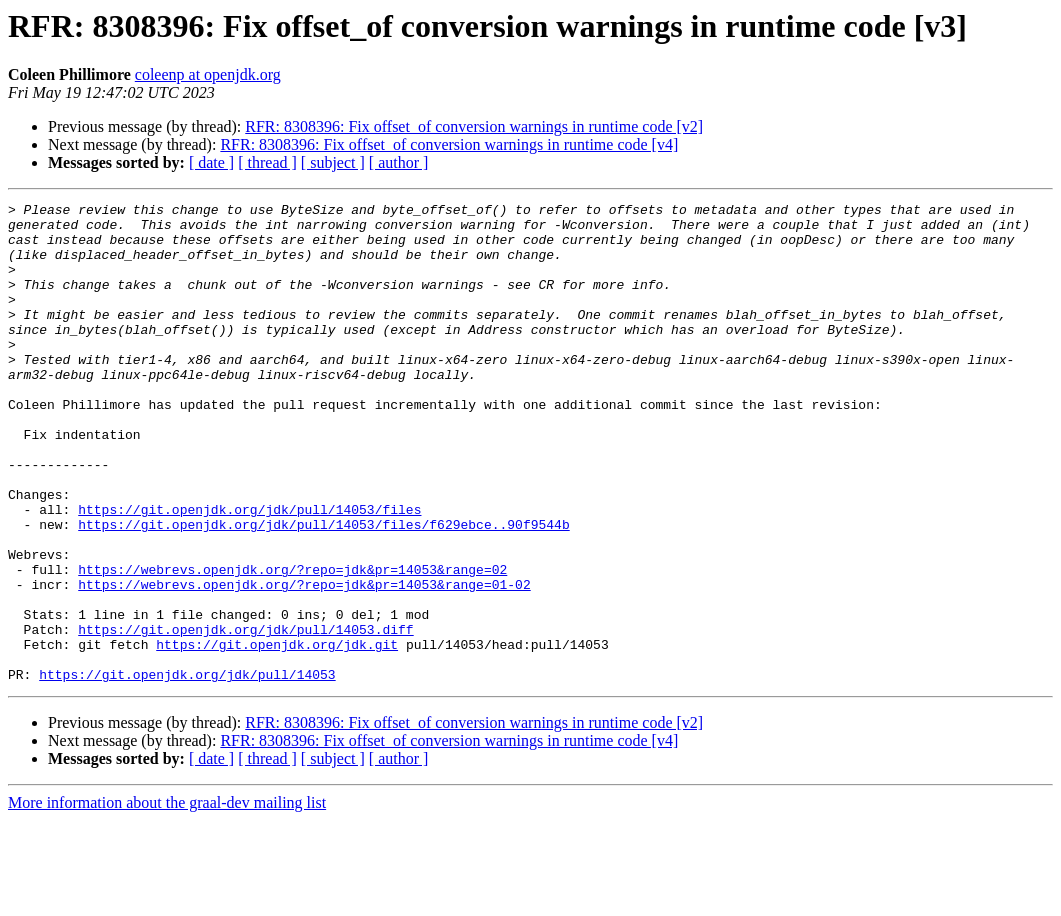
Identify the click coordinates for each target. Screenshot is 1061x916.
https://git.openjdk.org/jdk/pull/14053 (187, 770)
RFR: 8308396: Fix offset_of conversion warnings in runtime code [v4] (449, 144)
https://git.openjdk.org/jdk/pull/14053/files (249, 572)
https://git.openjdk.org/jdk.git (277, 734)
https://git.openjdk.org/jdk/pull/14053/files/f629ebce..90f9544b (323, 590)
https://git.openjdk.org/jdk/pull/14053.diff (245, 716)
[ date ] (211, 162)
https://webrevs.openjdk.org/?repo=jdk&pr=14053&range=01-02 (304, 662)
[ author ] (399, 162)
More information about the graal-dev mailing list (167, 898)
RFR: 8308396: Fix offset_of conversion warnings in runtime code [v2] (474, 126)
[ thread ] (267, 162)
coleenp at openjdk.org (208, 74)
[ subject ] (333, 162)
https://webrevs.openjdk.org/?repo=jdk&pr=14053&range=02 (292, 644)
